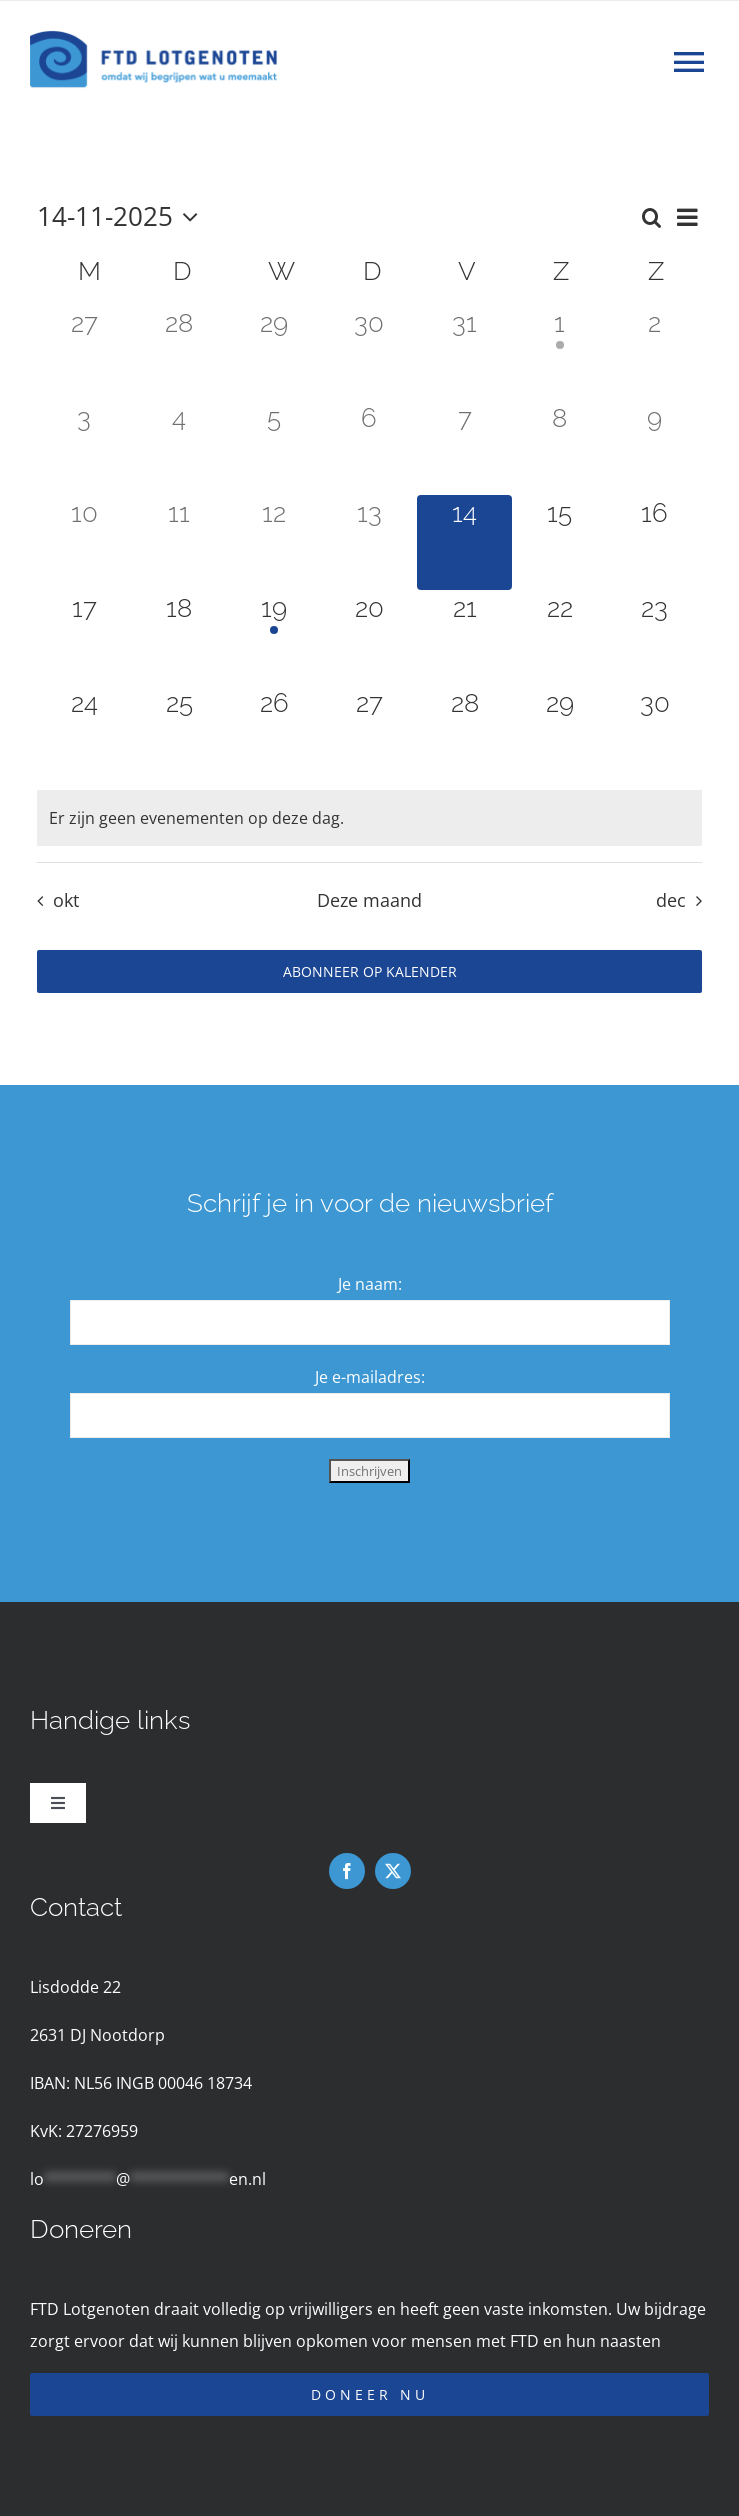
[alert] (369, 818)
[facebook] (347, 1871)
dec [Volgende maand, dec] (671, 900)
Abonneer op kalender (370, 971)
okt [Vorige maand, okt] (66, 900)
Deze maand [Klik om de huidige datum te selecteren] (369, 900)
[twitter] (393, 1871)
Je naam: (370, 1284)
